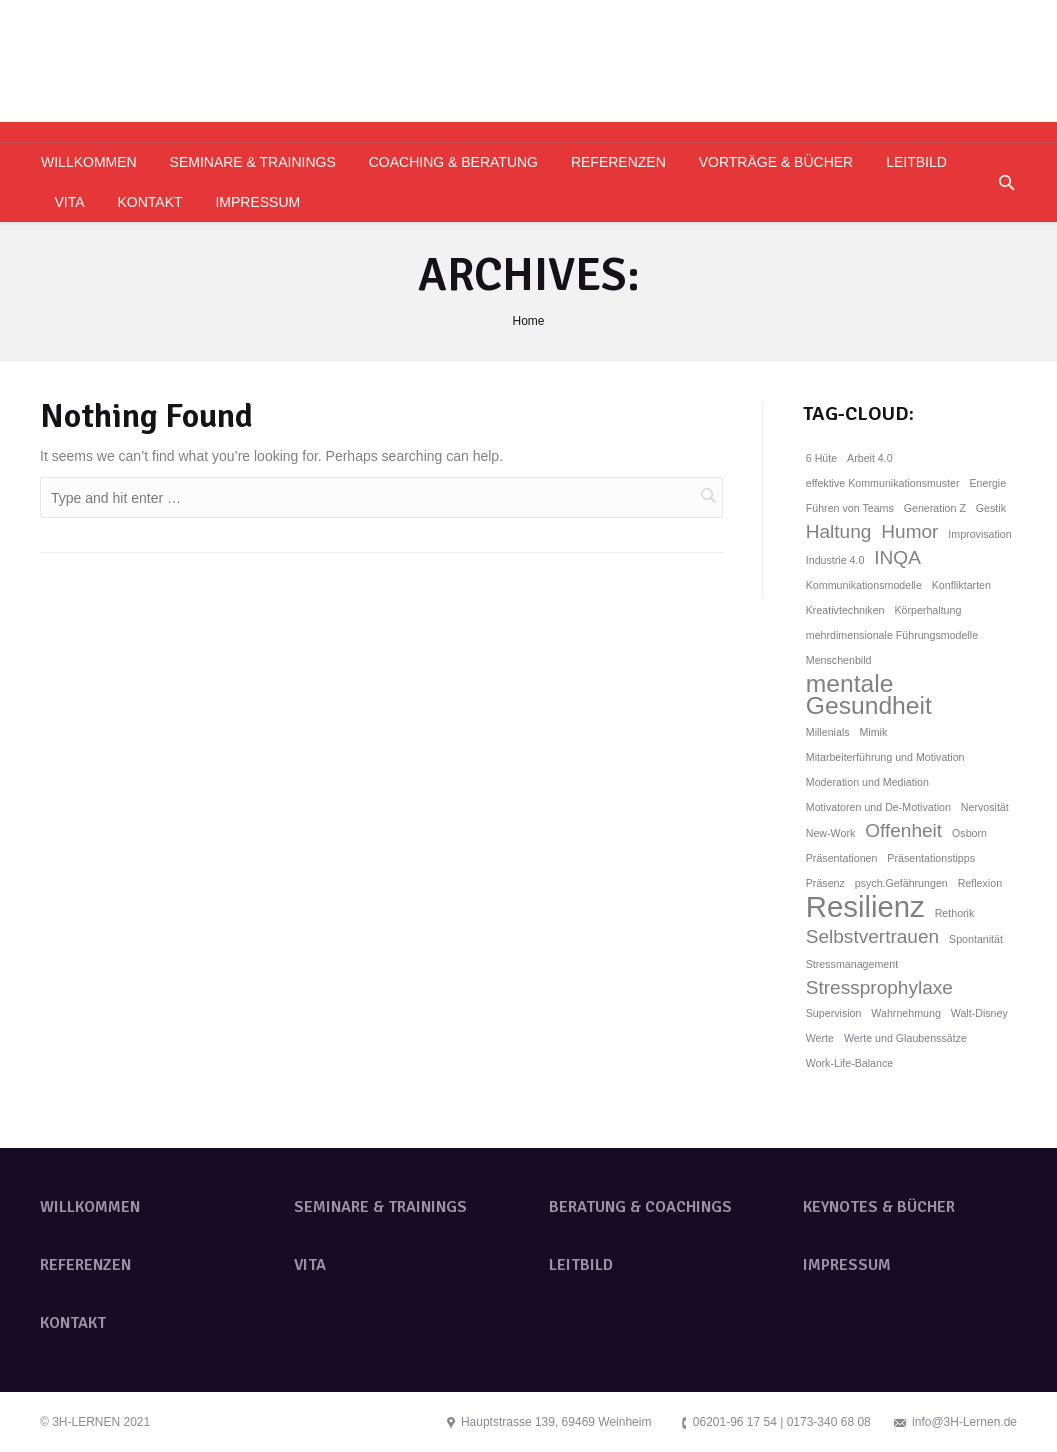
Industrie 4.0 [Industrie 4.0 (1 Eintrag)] (835, 560)
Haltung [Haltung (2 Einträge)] (839, 531)
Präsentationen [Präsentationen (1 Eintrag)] (842, 858)
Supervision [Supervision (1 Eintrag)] (834, 1013)
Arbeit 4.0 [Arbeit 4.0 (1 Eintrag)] (870, 458)
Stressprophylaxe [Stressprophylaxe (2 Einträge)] (879, 987)
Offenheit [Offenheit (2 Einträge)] (903, 830)
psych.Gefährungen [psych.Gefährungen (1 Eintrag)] (901, 883)
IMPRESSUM (847, 1265)
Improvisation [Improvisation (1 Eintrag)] (979, 534)
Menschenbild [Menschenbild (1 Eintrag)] (839, 660)
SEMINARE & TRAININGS (380, 1207)
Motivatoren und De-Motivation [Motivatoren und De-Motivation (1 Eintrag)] (878, 807)
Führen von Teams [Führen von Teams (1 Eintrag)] (850, 508)
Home (528, 321)
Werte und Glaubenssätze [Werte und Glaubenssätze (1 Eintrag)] (905, 1038)
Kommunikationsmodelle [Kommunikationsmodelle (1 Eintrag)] (864, 585)
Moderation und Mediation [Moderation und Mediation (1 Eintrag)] (867, 782)
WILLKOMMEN (90, 1207)
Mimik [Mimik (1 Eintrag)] (873, 732)
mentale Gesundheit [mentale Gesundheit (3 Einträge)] (869, 695)
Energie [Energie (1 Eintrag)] (987, 483)
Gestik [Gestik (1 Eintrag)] (991, 508)
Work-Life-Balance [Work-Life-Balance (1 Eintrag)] (849, 1063)
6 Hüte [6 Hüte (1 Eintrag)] (821, 458)
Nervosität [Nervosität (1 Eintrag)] (985, 807)
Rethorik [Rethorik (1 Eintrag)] (955, 913)
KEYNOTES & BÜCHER (879, 1207)
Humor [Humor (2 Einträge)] (909, 531)
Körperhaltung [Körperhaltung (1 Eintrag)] (927, 610)
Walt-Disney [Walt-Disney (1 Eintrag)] (979, 1013)
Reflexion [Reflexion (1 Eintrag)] (980, 883)
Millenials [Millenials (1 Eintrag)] (828, 732)
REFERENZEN (85, 1265)
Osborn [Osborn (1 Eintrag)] (969, 833)
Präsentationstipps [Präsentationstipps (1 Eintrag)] (931, 858)
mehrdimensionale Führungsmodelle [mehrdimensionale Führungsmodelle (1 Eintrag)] (892, 635)
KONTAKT (73, 1323)
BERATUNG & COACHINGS (640, 1207)
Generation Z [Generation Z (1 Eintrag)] (935, 508)
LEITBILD (581, 1265)
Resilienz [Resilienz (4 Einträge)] (865, 907)
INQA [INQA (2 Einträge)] (897, 557)
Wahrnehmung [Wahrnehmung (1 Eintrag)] (906, 1013)
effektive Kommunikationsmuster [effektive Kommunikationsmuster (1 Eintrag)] (883, 483)
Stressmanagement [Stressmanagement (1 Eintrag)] (852, 964)
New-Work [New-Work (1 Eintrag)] (831, 833)
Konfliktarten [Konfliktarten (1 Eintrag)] (961, 585)
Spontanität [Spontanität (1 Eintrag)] (976, 939)
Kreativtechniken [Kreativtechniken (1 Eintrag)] (845, 610)
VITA (310, 1265)
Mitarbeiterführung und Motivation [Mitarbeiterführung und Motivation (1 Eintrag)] (885, 757)
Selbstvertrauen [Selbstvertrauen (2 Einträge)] (872, 936)
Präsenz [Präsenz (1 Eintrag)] (825, 883)
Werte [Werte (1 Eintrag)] (820, 1038)
